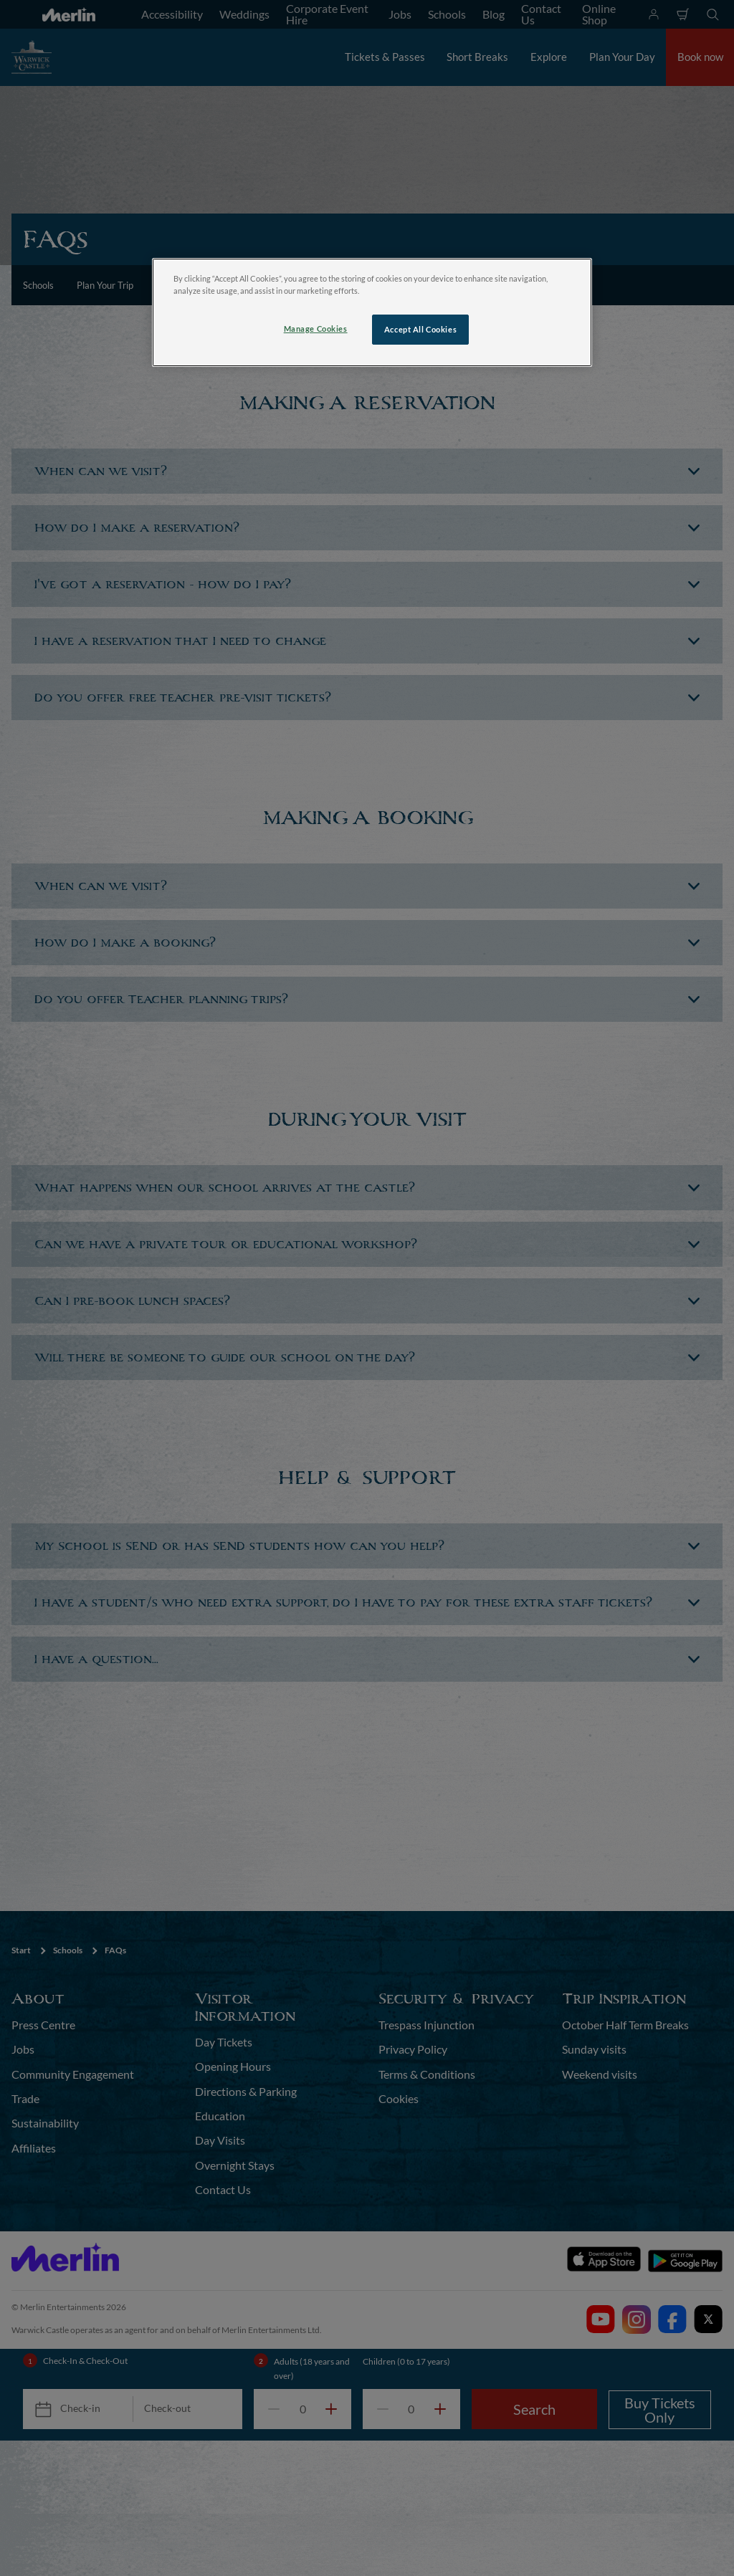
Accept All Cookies (420, 329)
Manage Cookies (316, 328)
